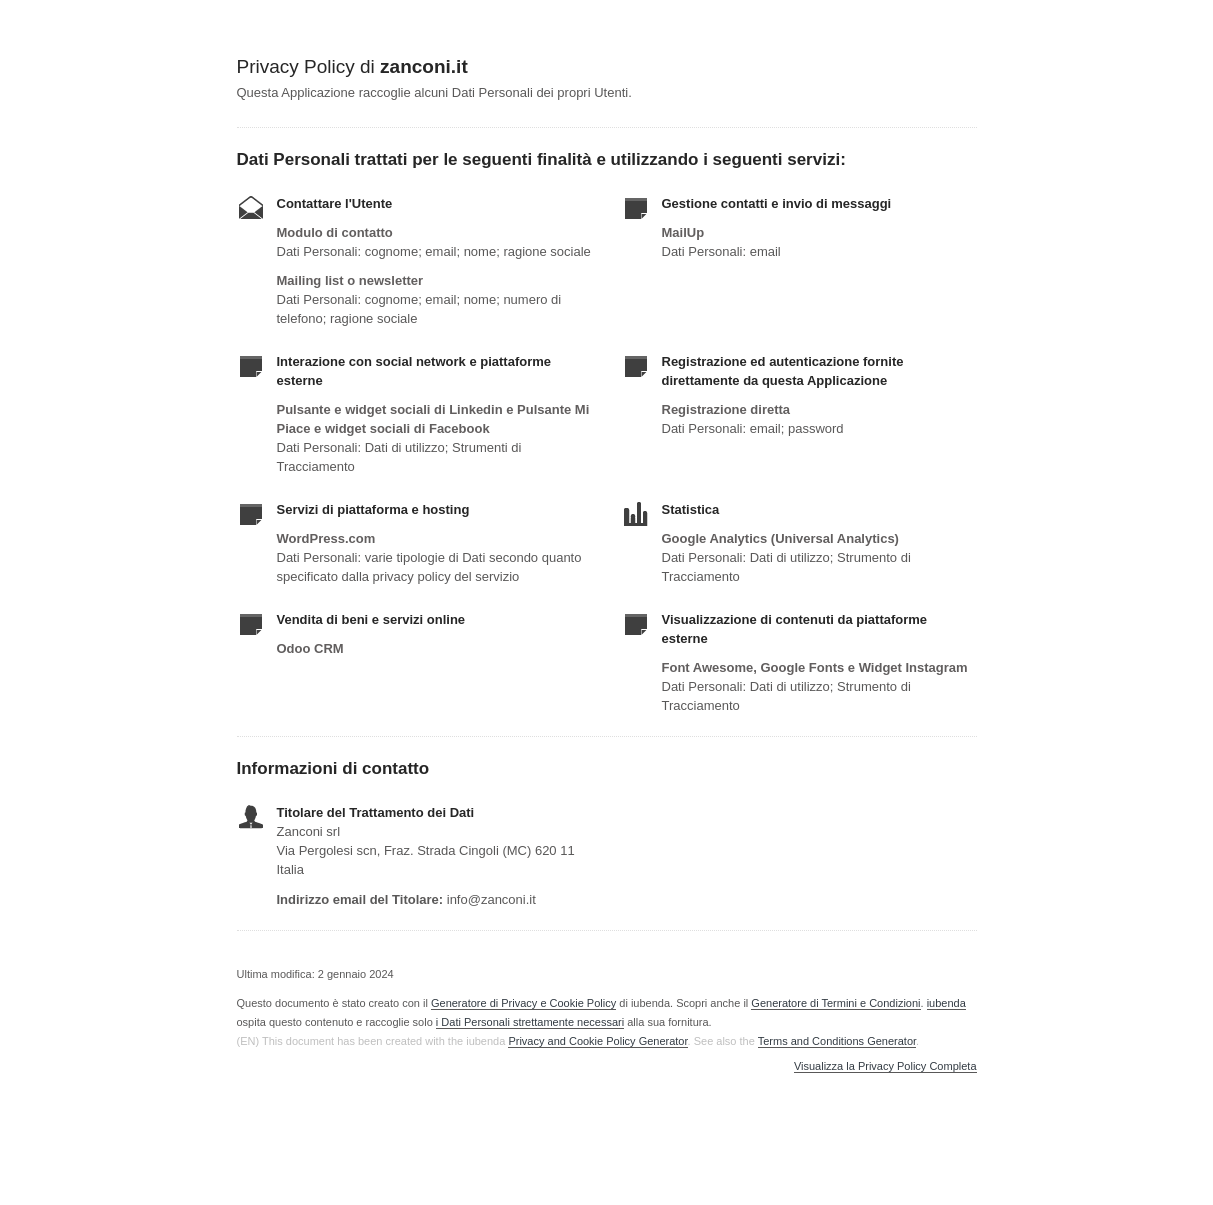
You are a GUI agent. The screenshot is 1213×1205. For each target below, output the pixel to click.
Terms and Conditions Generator (837, 1041)
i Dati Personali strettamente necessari (530, 1022)
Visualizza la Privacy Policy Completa (885, 1066)
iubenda (946, 1003)
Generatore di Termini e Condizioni (835, 1003)
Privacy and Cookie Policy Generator (597, 1041)
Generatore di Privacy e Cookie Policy (523, 1003)
